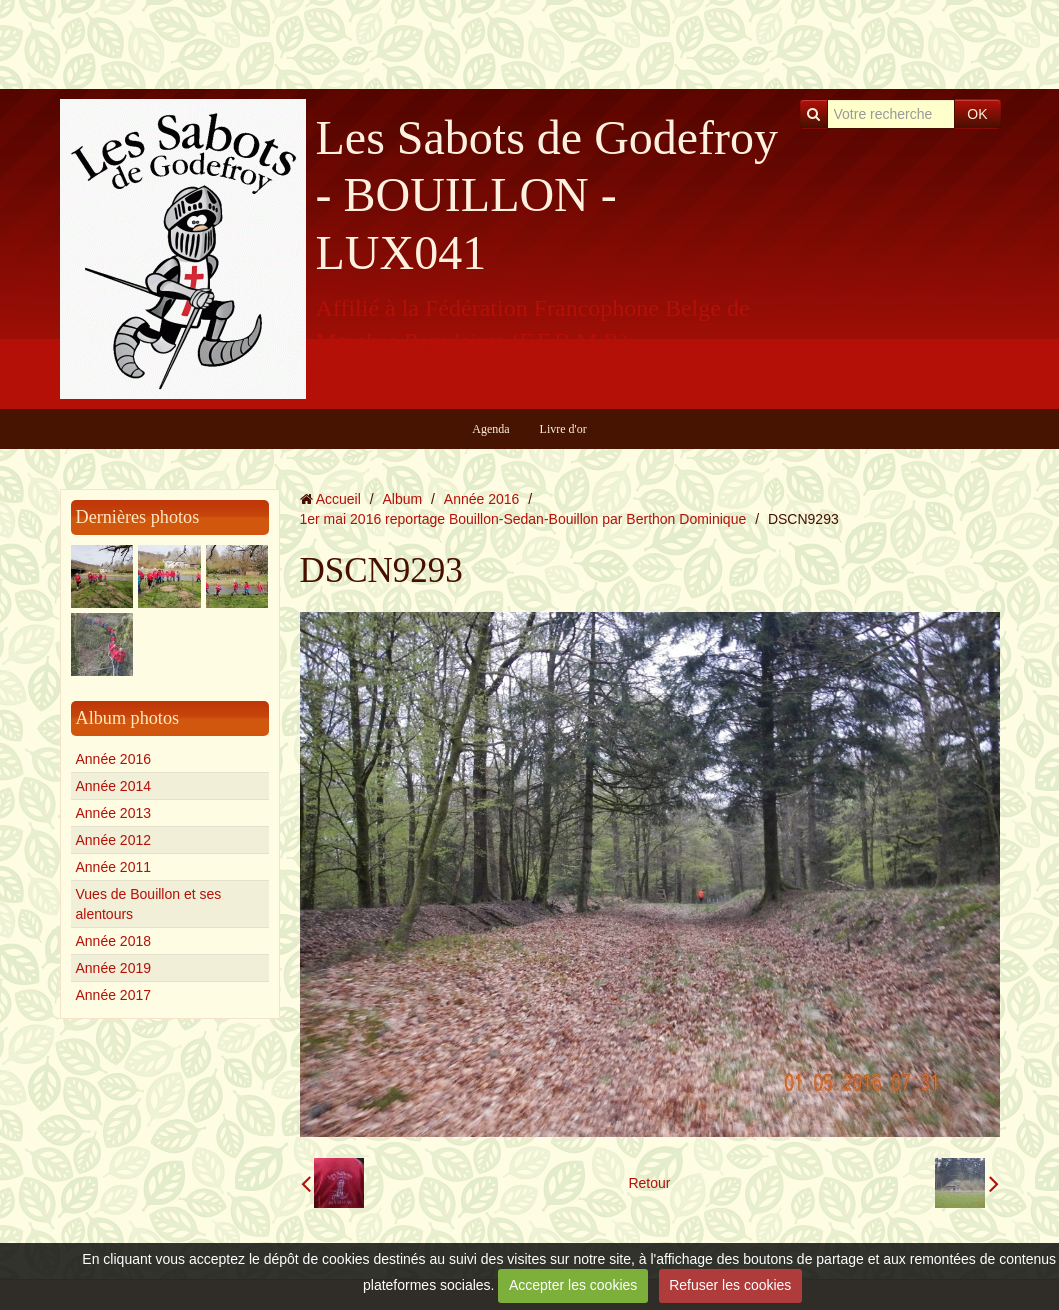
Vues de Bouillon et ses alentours (149, 904)
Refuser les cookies (730, 1285)
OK (977, 114)
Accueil (338, 499)
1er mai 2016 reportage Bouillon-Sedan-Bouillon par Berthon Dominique (523, 519)
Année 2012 (114, 840)
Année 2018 (114, 941)
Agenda (490, 429)
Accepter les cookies (573, 1285)
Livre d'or (563, 429)
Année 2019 (114, 968)
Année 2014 (114, 786)
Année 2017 (114, 995)
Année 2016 (114, 759)
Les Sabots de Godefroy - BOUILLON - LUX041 (547, 195)
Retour (649, 1183)
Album (402, 499)
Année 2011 (114, 867)
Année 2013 (114, 813)
